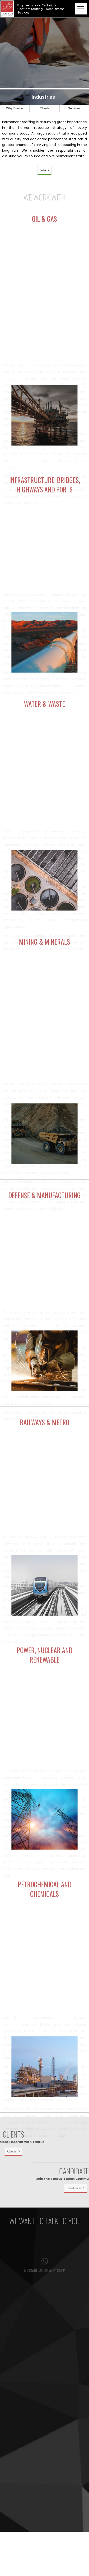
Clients (45, 108)
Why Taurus (14, 108)
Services (74, 108)
